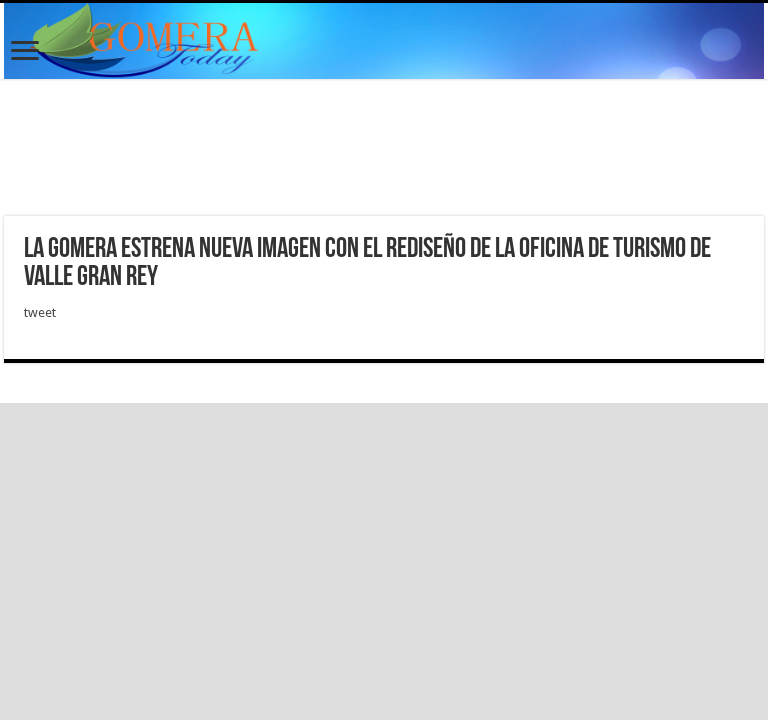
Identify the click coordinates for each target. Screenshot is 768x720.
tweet (40, 312)
